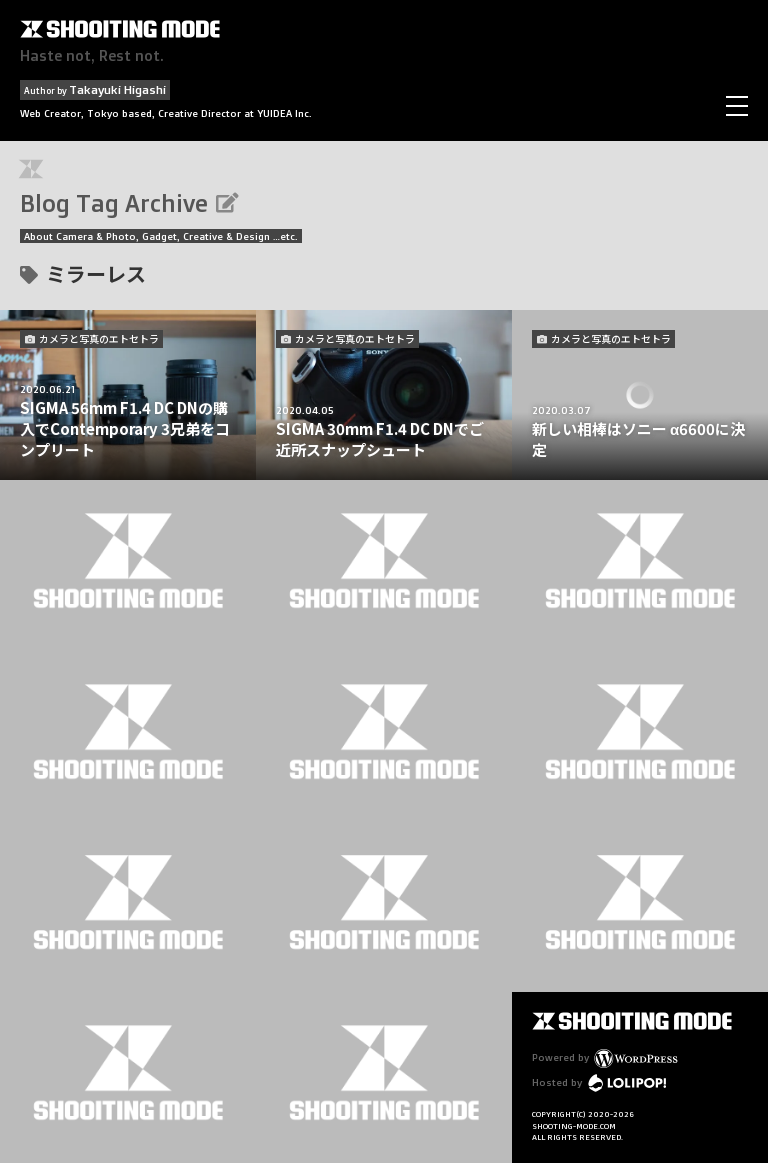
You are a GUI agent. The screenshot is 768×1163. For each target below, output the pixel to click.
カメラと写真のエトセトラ (99, 338)
